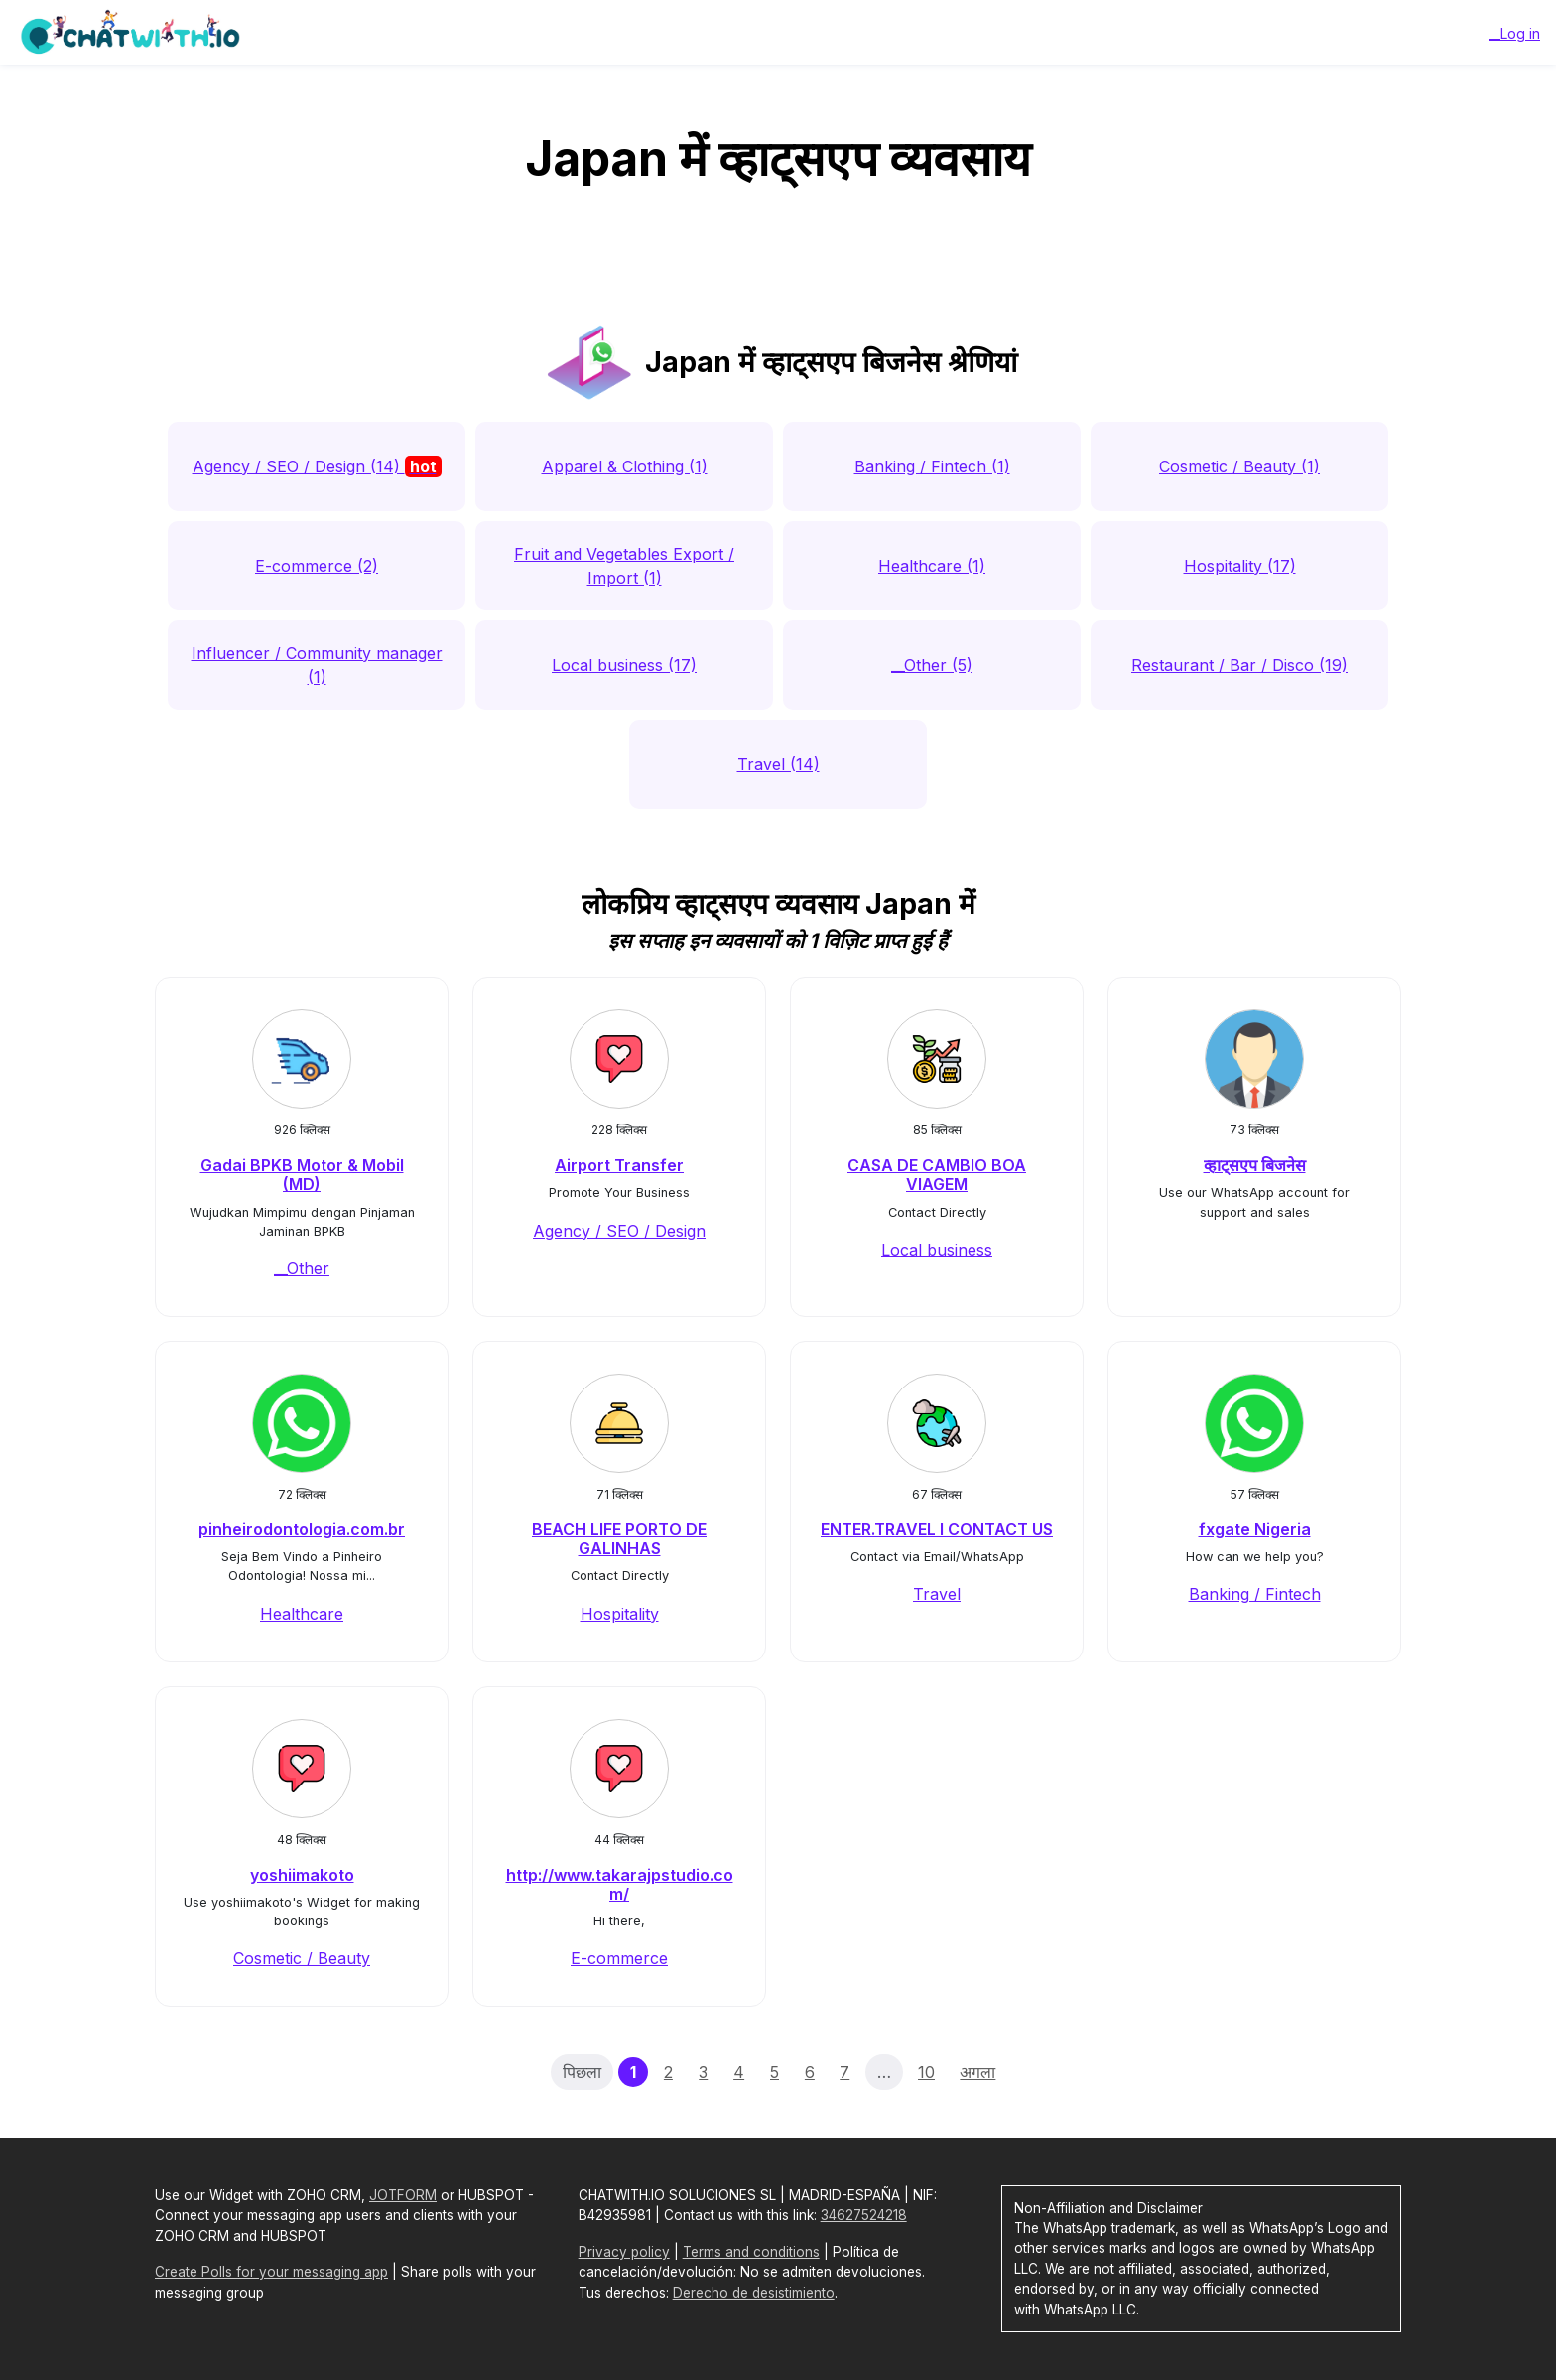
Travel (937, 1594)
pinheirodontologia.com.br (301, 1529)
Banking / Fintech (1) (932, 466)
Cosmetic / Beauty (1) (1239, 466)
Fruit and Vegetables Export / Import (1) (624, 566)
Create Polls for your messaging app (271, 2272)
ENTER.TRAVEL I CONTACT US (937, 1529)
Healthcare (301, 1614)
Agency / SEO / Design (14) (317, 466)
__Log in (1514, 33)
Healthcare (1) (931, 566)
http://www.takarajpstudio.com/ (619, 1884)
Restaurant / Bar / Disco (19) (1239, 665)
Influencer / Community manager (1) (317, 665)
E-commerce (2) (316, 566)
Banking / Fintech (1255, 1594)
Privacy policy (624, 2252)
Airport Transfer (619, 1165)
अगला (977, 2072)
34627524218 (864, 2215)
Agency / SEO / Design (619, 1231)
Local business (936, 1249)
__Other (301, 1268)
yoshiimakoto (302, 1875)
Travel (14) (778, 764)
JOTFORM (403, 2195)
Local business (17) (624, 665)
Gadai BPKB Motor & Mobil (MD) (302, 1174)
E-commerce (619, 1958)
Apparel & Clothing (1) (625, 466)
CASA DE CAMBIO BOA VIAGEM (936, 1174)
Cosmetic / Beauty (301, 1958)
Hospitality (620, 1614)
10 (926, 2072)
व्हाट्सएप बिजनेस (1255, 1165)
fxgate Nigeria (1255, 1529)
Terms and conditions (751, 2252)
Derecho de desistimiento (754, 2293)
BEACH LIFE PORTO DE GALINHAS (619, 1539)
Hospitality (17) (1240, 566)
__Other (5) (931, 665)
